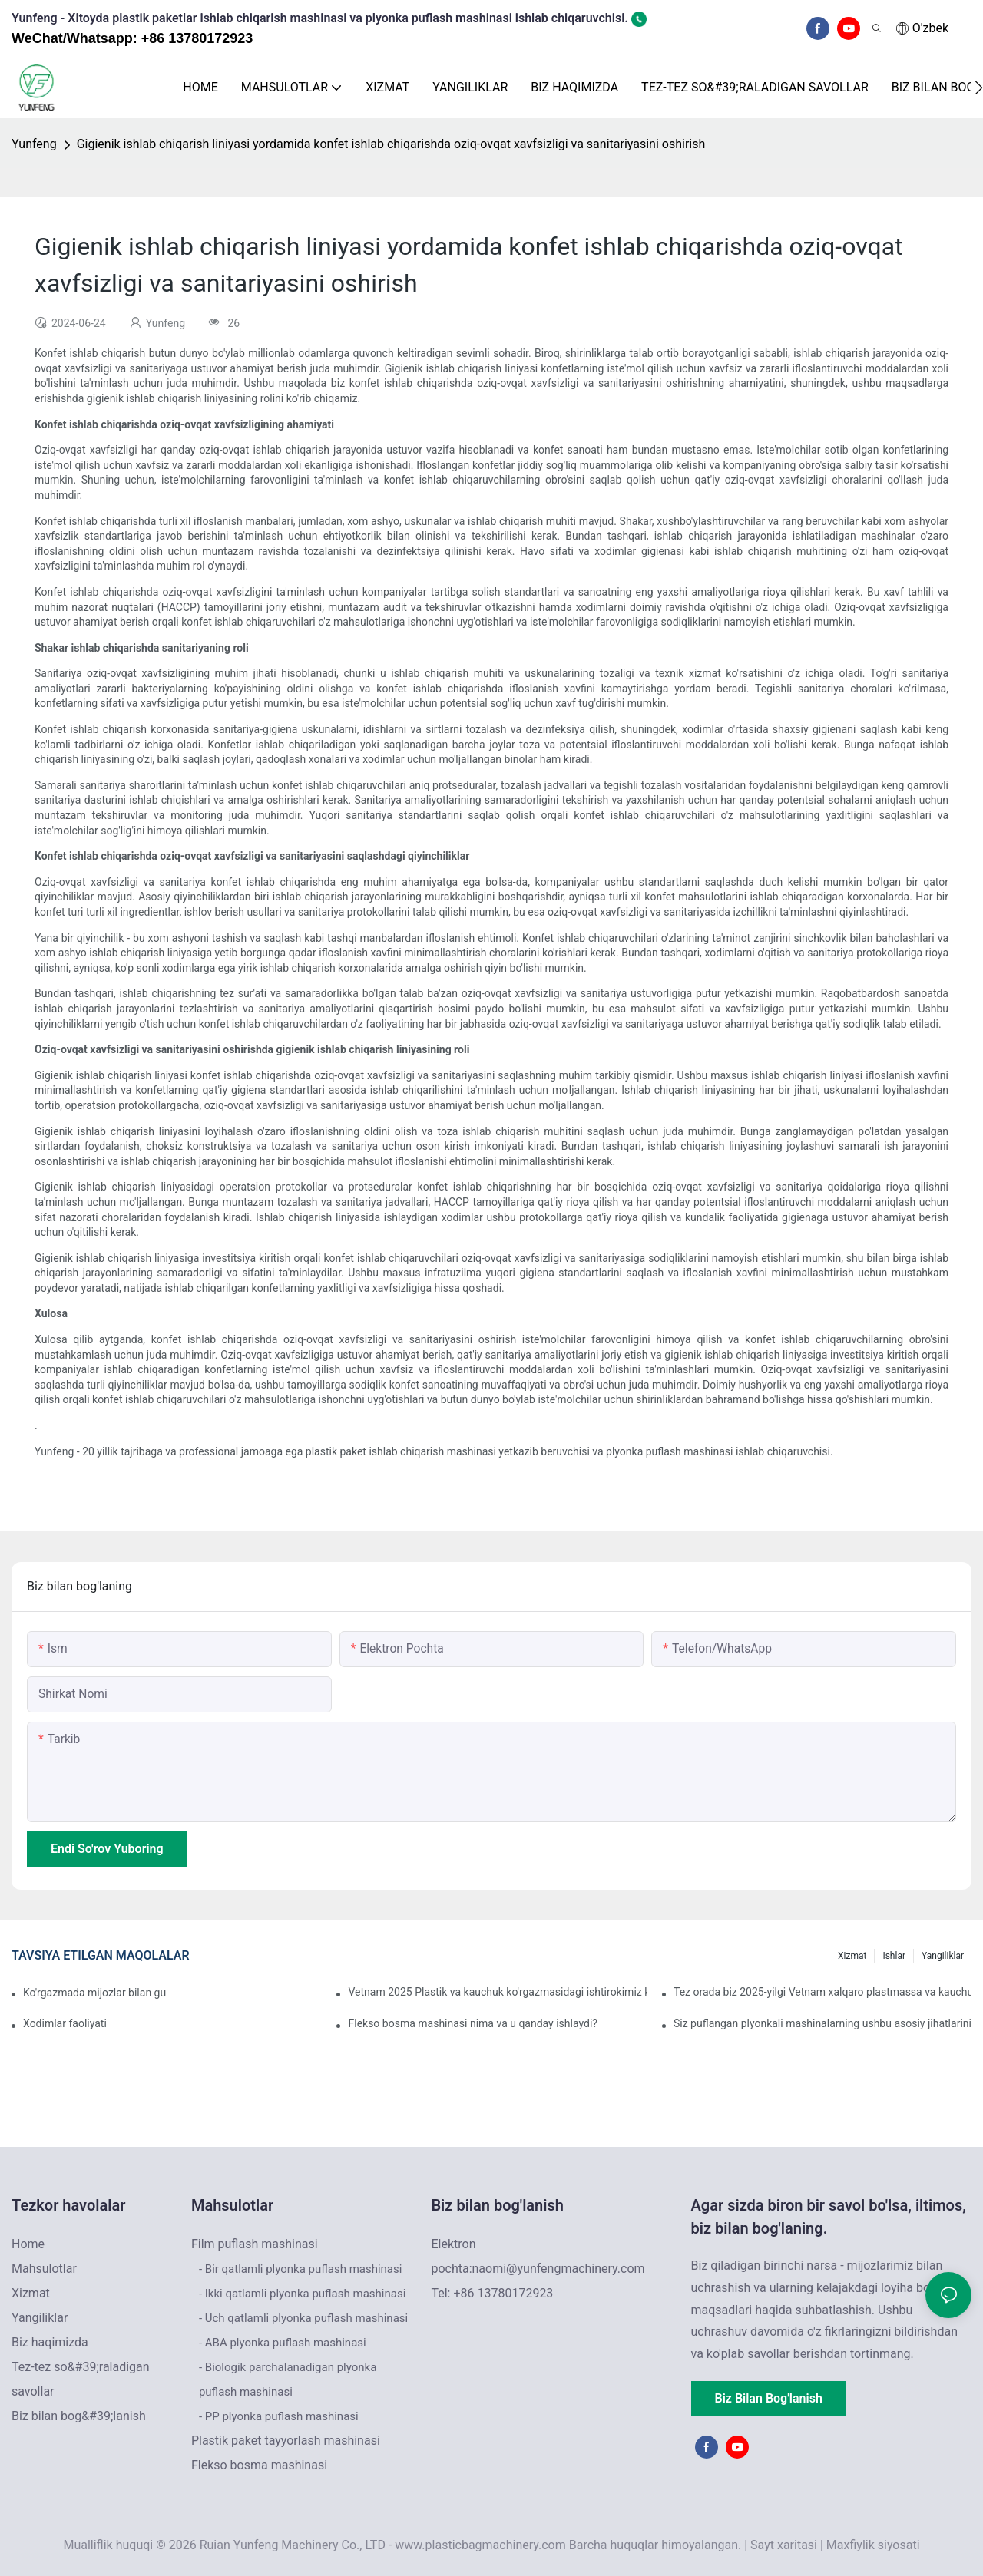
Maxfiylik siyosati (873, 2545)
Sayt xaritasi (783, 2545)
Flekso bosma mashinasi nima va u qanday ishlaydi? (472, 2023)
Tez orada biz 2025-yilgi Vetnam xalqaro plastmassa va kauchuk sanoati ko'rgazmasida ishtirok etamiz (822, 1992)
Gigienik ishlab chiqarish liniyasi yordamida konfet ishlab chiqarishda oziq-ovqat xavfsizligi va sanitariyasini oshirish (391, 144)
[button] (979, 87)
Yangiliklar (943, 1955)
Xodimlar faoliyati (65, 2023)
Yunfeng (34, 144)
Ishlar (893, 1955)
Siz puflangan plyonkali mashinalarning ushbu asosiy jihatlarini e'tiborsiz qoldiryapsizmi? (822, 2023)
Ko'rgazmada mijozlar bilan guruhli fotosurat (95, 1992)
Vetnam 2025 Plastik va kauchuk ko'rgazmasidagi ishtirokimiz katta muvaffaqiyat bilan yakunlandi (497, 1992)
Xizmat (852, 1955)
